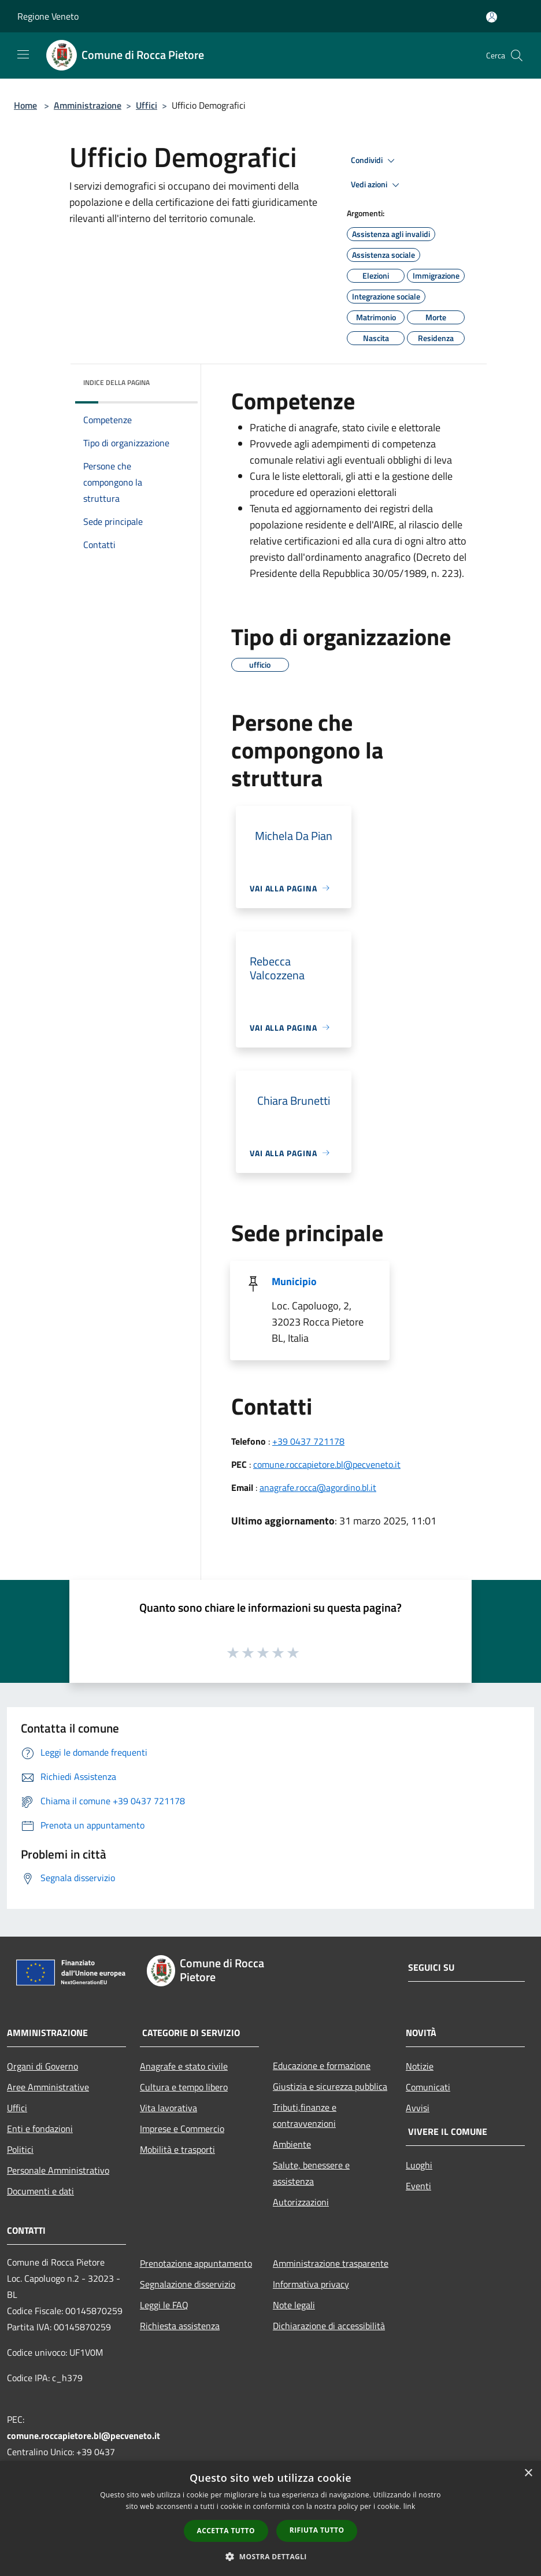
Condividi (374, 161)
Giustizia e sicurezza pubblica (330, 2086)
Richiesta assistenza (180, 2326)
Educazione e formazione (321, 2065)
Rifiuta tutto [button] (317, 2530)
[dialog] (270, 2518)
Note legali (294, 2305)
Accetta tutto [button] (226, 2531)
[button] (270, 2556)
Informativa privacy (311, 2284)
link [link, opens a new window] (409, 2506)
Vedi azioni (377, 185)
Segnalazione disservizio (187, 2284)
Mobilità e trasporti (177, 2149)
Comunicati (428, 2087)
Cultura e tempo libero (184, 2087)
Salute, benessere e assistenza (311, 2173)
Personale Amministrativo (58, 2170)
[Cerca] (517, 55)
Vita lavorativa (168, 2108)
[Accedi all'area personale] (491, 17)
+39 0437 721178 (308, 1441)
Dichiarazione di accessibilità (329, 2326)
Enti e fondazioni (40, 2128)
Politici (20, 2149)
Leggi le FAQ (164, 2305)
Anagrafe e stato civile (184, 2066)
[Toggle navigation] (23, 54)
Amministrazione (87, 105)
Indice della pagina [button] (116, 382)
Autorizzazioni (301, 2202)
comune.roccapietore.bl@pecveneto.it (327, 1464)
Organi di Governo (42, 2066)
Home (25, 105)
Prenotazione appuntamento (196, 2263)
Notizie (419, 2066)
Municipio (294, 1281)
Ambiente (292, 2144)
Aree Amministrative (48, 2087)
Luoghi (419, 2165)
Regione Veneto (48, 16)
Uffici (146, 105)
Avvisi (417, 2108)
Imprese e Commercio (182, 2128)
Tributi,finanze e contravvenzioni (304, 2115)
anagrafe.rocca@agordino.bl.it (318, 1487)
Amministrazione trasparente (330, 2263)
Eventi (418, 2186)
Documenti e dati (40, 2191)
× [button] (528, 2473)
